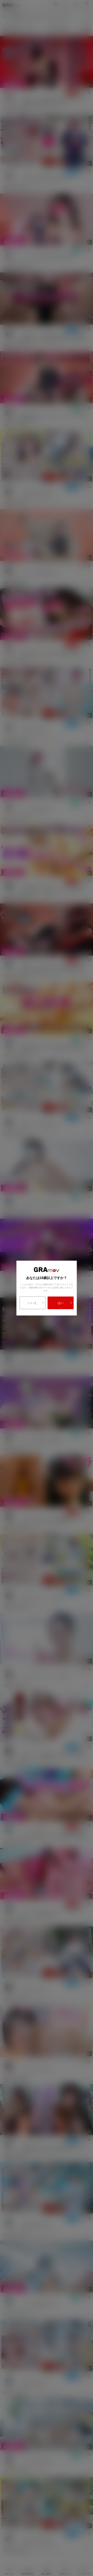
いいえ (36, 1303)
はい (65, 1303)
